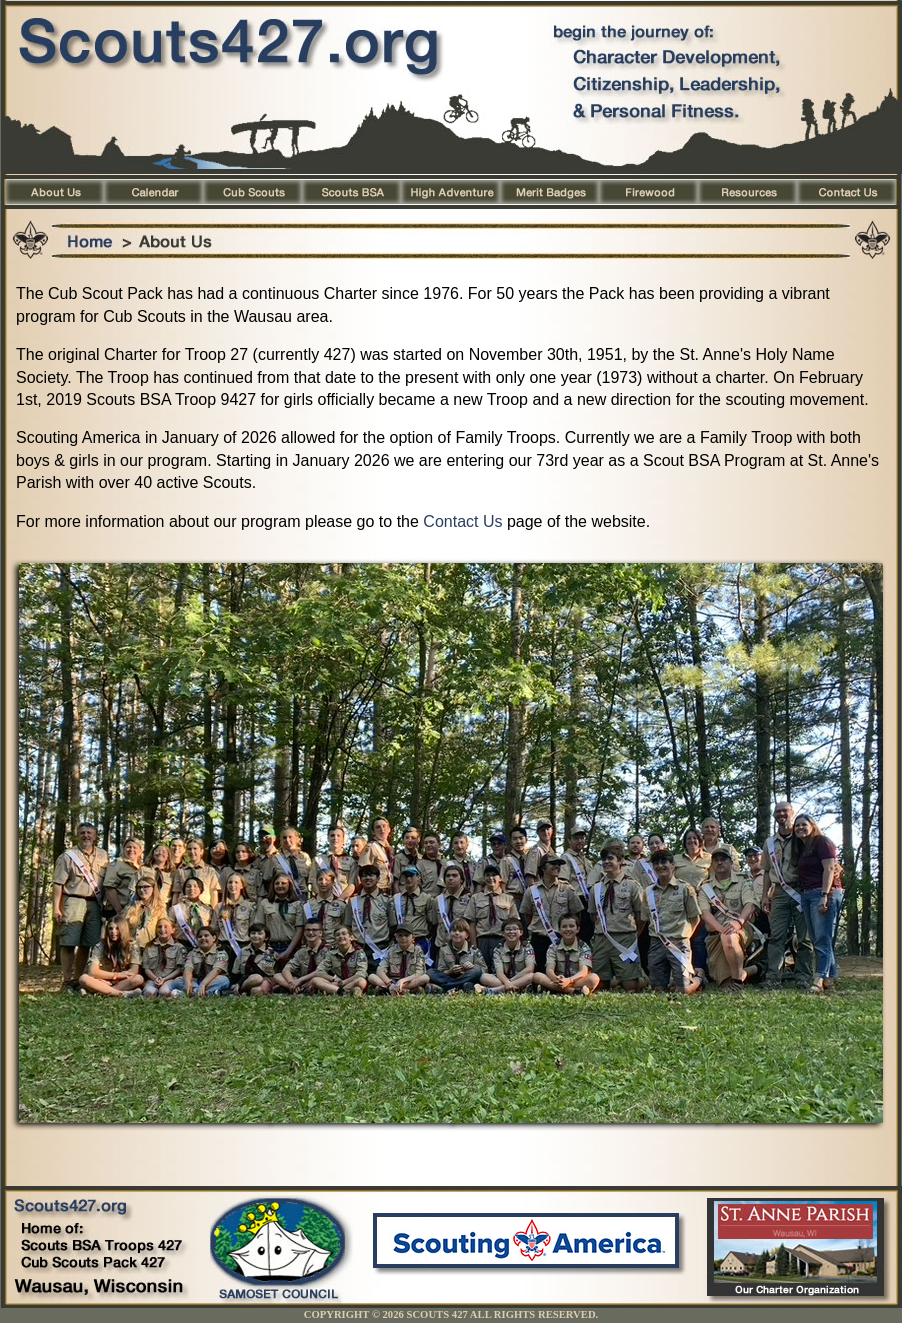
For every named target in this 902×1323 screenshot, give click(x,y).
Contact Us (462, 521)
